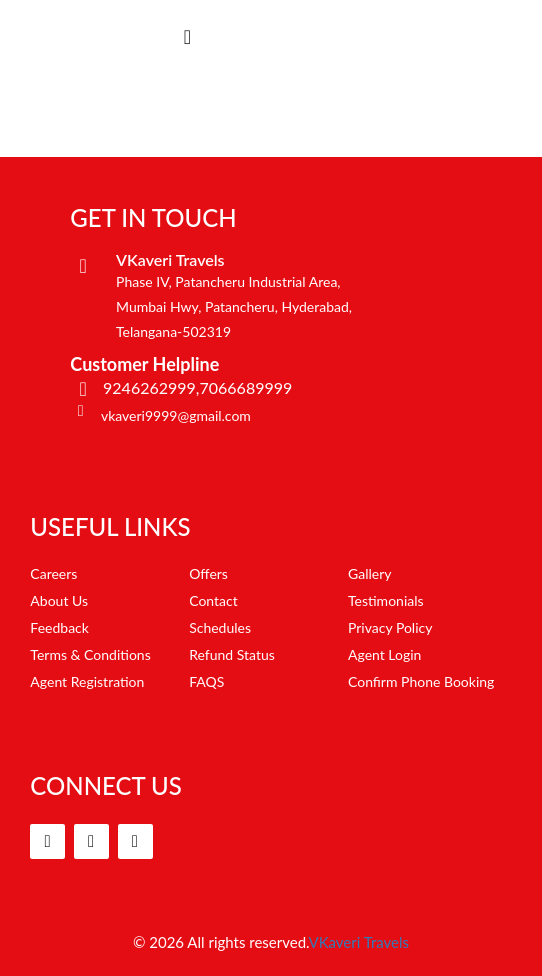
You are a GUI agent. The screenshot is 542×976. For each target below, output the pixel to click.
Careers (53, 573)
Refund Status (232, 654)
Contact (213, 600)
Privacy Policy (390, 627)
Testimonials (386, 600)
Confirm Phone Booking (421, 681)
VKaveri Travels (359, 942)
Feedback (59, 627)
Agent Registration (87, 681)
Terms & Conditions (90, 654)
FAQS (206, 681)
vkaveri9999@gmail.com (176, 415)
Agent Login (384, 654)
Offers (208, 573)
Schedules (220, 627)
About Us (59, 600)
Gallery (369, 573)
